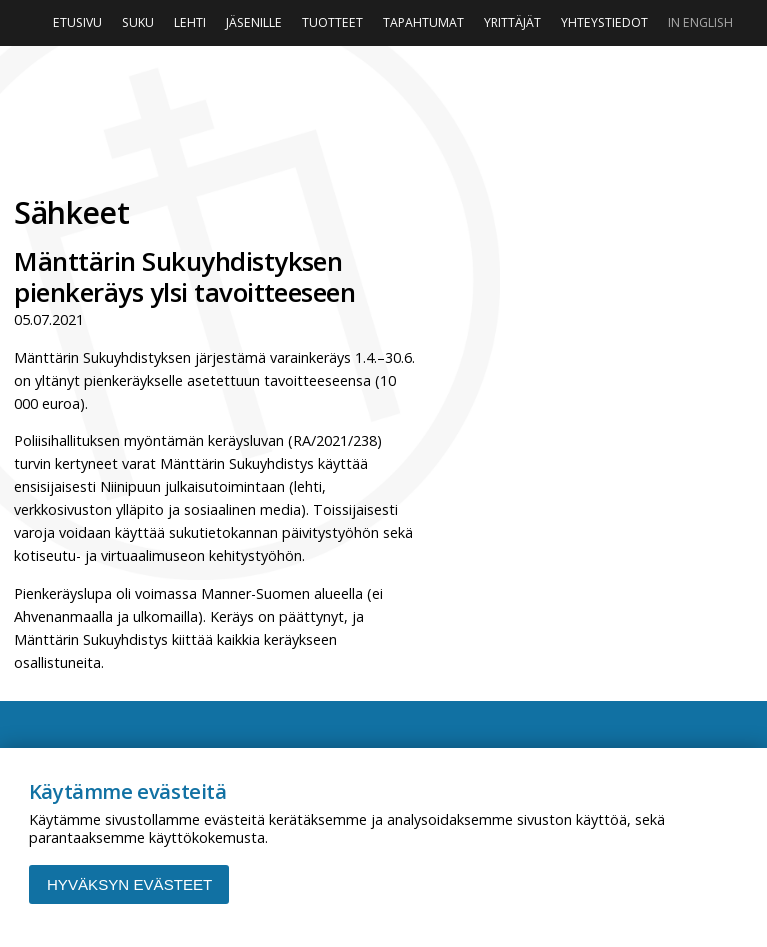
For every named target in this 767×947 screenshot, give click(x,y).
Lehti (190, 22)
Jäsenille (254, 22)
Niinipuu (383, 115)
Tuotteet (332, 22)
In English (700, 22)
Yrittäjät (512, 22)
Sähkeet (71, 212)
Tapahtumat (423, 22)
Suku (138, 22)
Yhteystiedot (604, 22)
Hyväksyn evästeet (129, 884)
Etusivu (77, 22)
